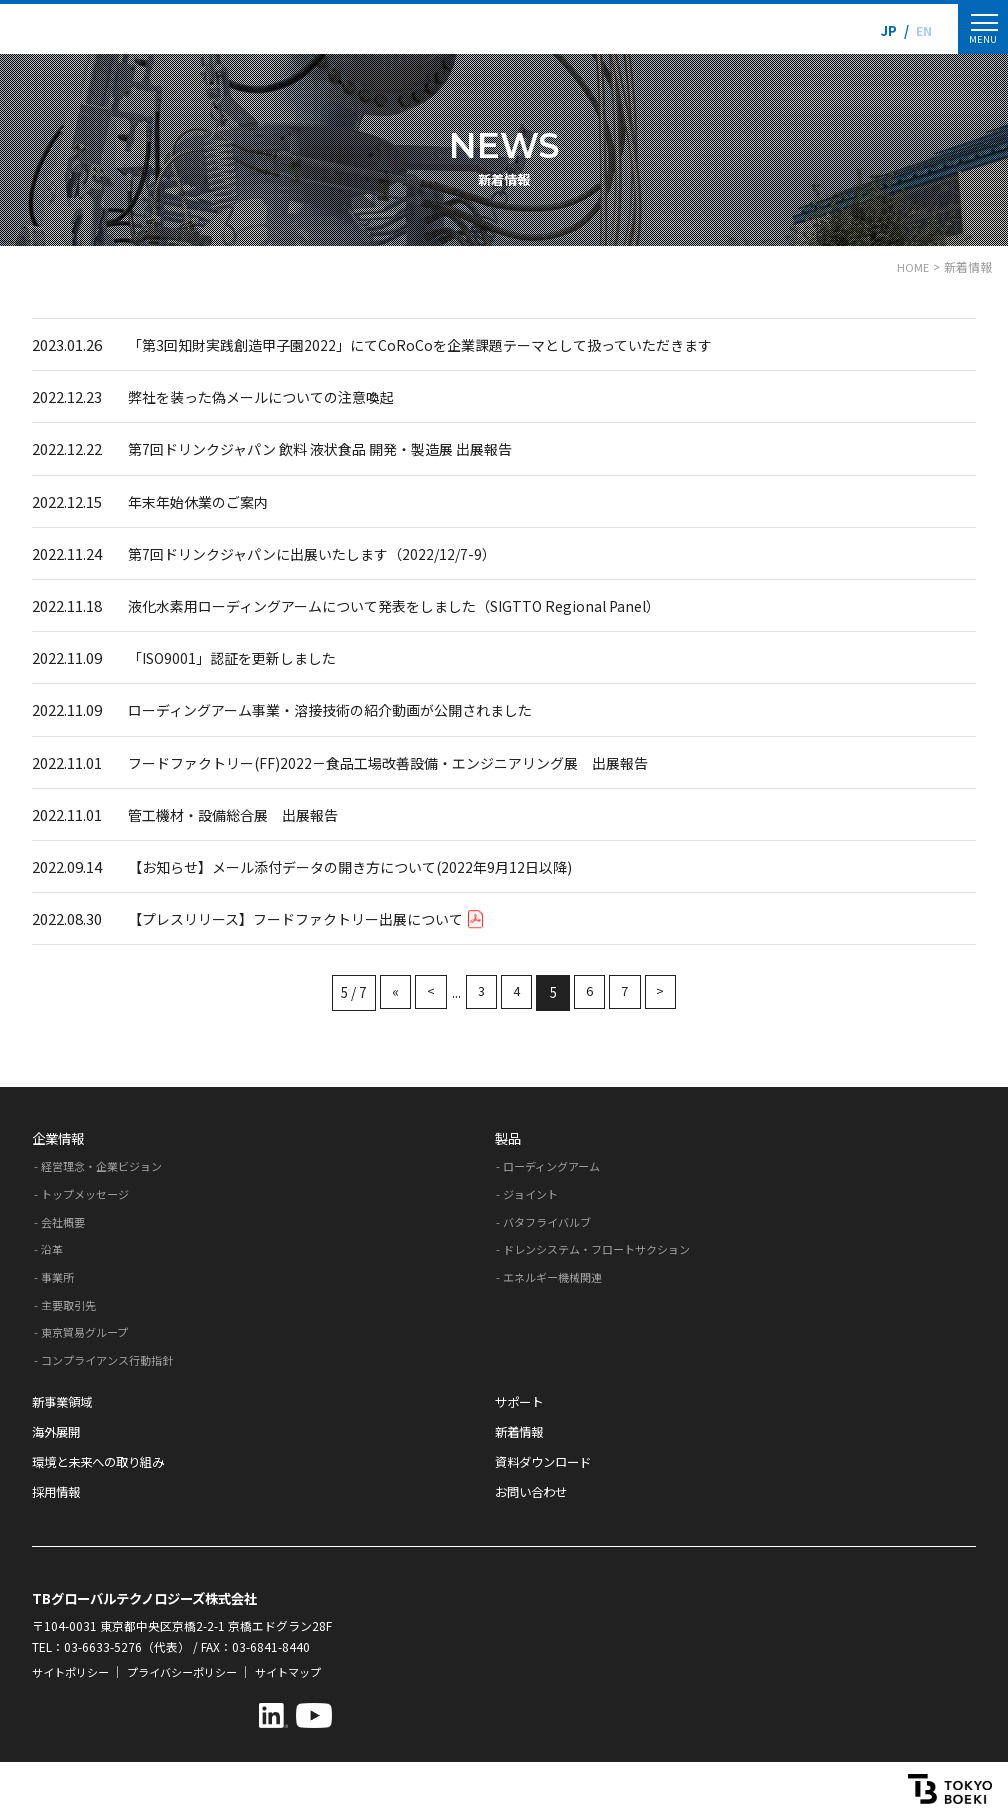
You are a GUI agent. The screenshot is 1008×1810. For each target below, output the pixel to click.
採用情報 (58, 1489)
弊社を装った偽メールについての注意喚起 (270, 396)
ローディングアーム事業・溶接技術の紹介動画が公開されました (344, 708)
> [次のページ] (667, 990)
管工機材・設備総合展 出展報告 (240, 812)
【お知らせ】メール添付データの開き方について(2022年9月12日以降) (364, 864)
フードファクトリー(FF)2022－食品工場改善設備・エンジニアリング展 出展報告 (406, 760)
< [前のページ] (426, 990)
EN (922, 30)
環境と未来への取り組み (103, 1459)
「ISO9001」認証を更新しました (239, 656)
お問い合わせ (534, 1489)
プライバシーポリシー (194, 1669)
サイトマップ (308, 1669)
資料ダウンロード (547, 1459)
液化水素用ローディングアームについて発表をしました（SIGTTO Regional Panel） (412, 604)
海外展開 (58, 1429)
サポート (521, 1398)
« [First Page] (388, 990)
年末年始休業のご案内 (203, 500)
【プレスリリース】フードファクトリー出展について (317, 916)
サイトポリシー (74, 1669)
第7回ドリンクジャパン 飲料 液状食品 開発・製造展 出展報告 (333, 448)
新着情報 (521, 1429)
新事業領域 (64, 1398)
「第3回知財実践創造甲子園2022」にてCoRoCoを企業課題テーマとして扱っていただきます (437, 344)
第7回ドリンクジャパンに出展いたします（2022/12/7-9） (323, 552)
